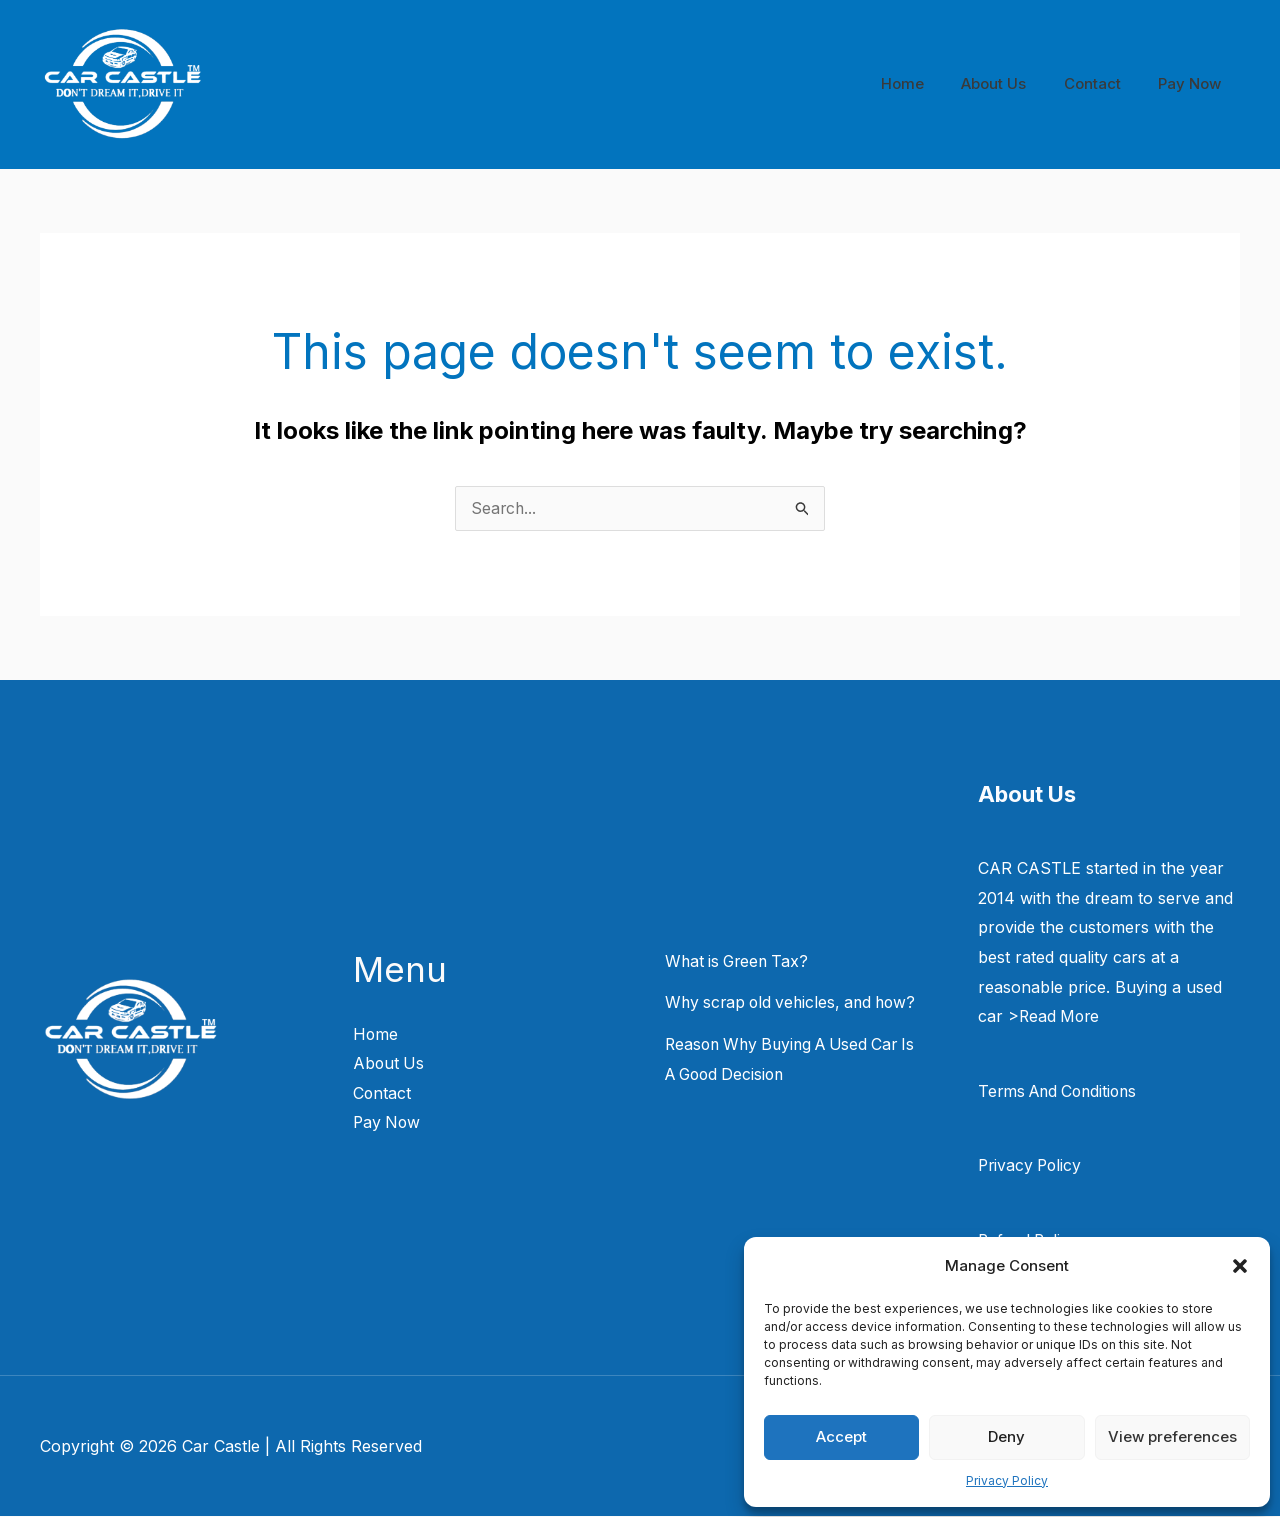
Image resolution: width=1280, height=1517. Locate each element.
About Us (1012, 83)
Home (928, 83)
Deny (1006, 1436)
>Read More (1055, 1017)
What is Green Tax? (740, 962)
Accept (841, 1436)
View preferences (1172, 1436)
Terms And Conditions (1062, 1092)
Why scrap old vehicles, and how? (796, 1003)
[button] (1240, 1266)
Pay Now (1193, 83)
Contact (1103, 83)
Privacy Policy (1007, 1480)
